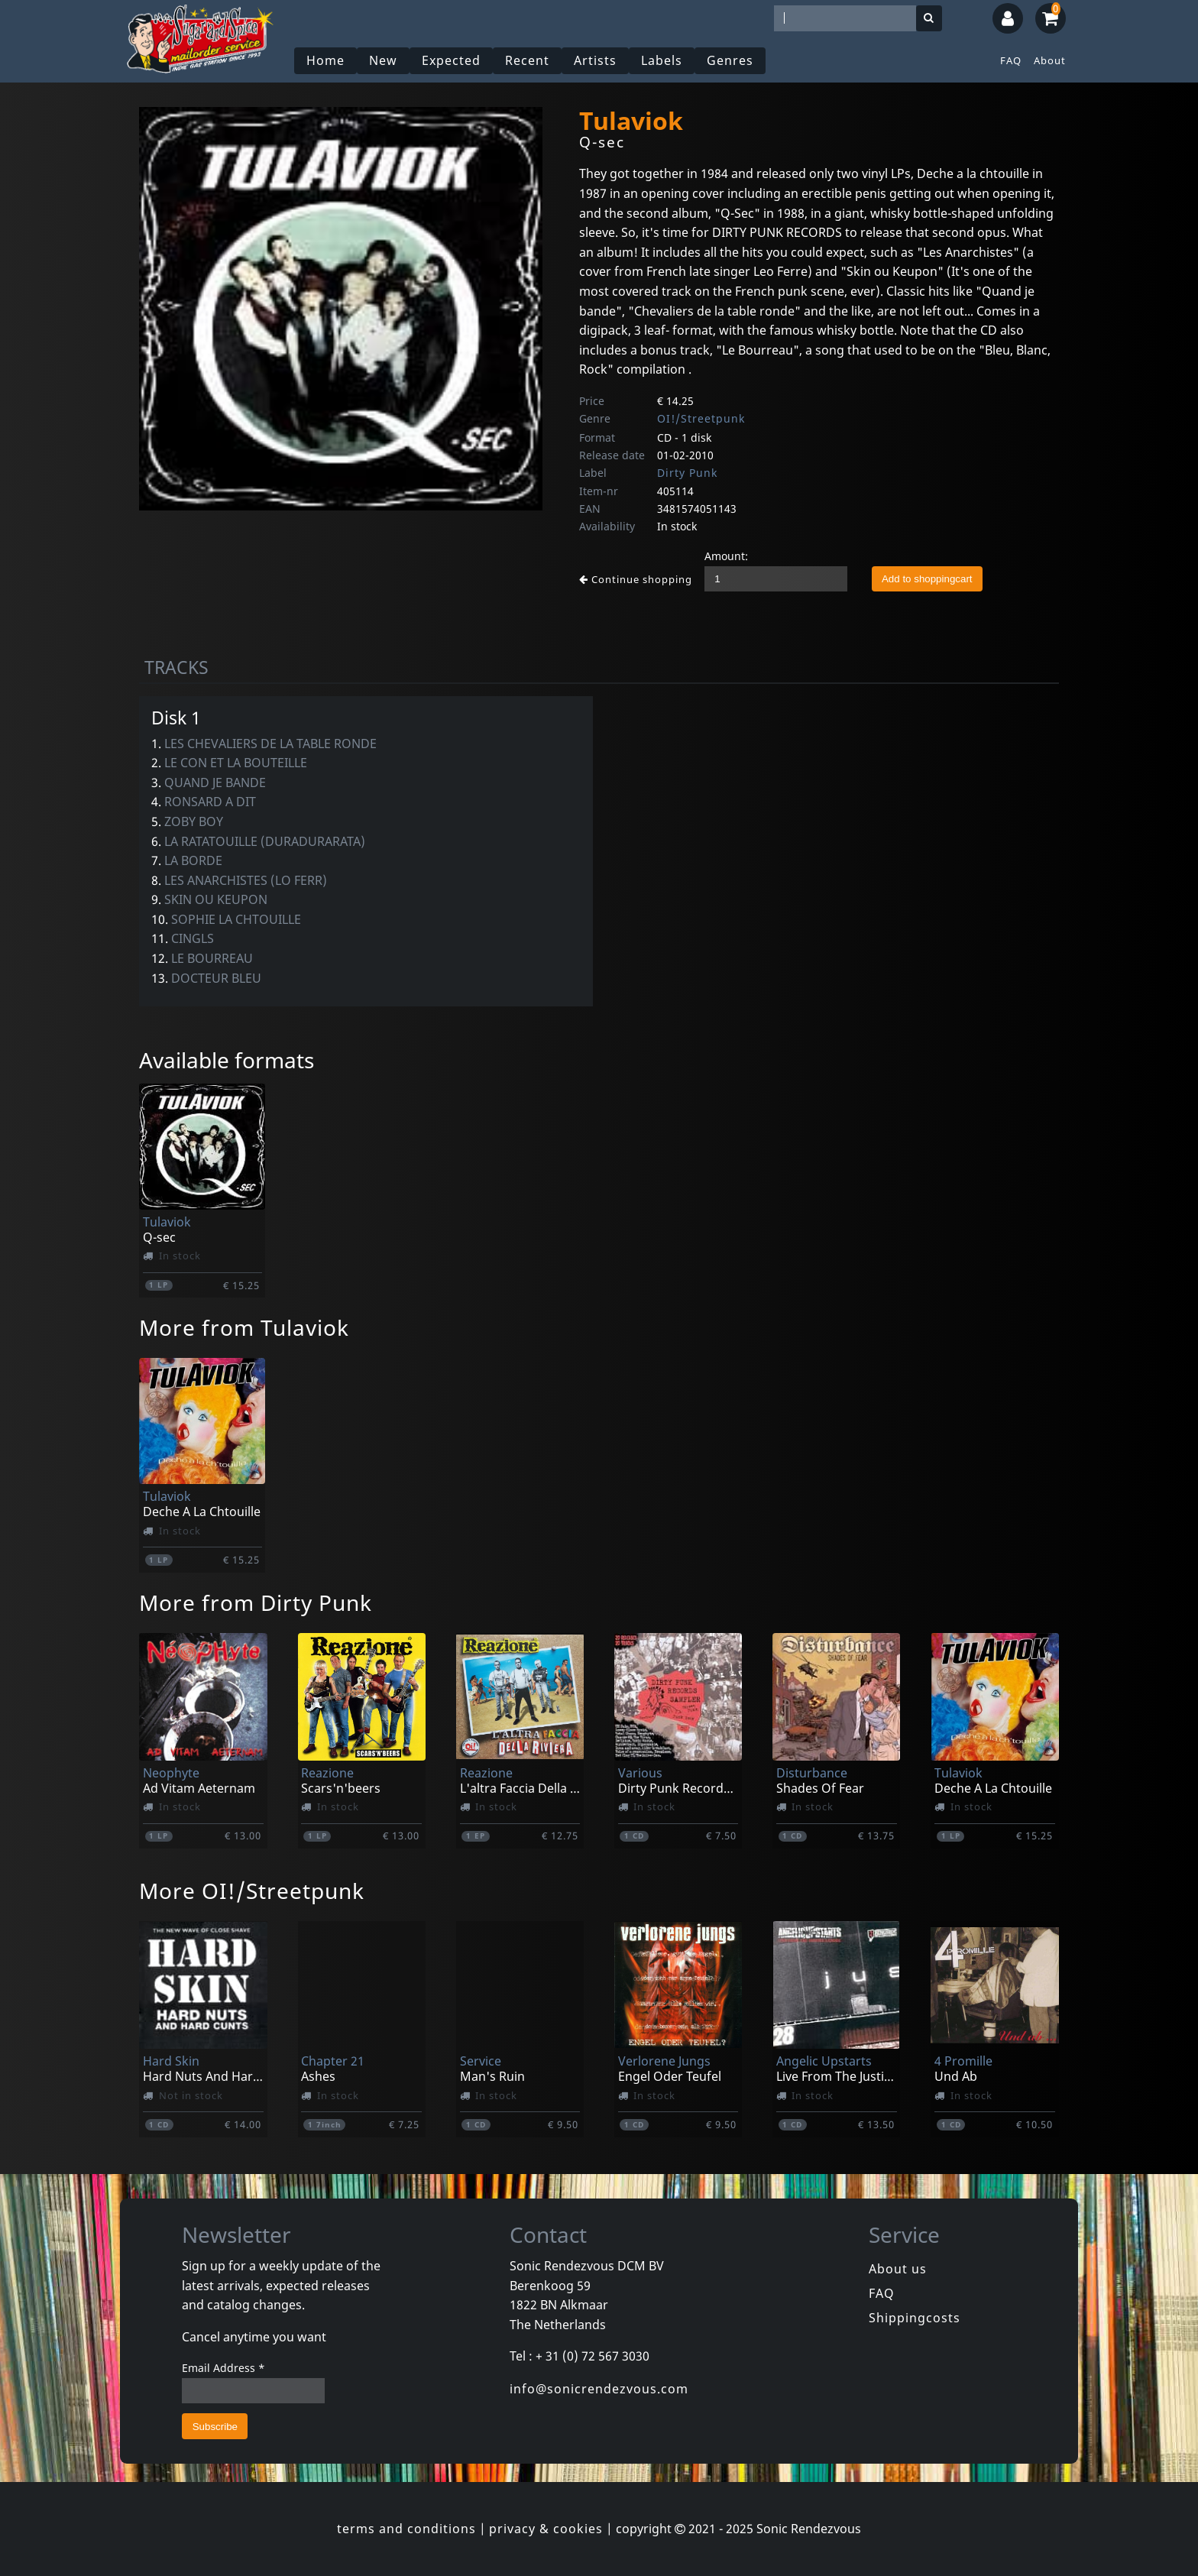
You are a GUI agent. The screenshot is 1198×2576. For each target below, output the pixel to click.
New (383, 60)
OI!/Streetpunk (701, 418)
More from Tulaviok (244, 1327)
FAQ (1011, 60)
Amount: (726, 556)
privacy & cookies (546, 2528)
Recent (527, 60)
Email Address (223, 2368)
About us (898, 2268)
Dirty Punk (687, 472)
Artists (595, 60)
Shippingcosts (914, 2317)
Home (325, 60)
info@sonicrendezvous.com (599, 2388)
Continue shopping (635, 579)
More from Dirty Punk (255, 1602)
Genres (730, 60)
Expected (451, 60)
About (1050, 60)
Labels (661, 60)
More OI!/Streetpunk (251, 1890)
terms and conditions (406, 2528)
